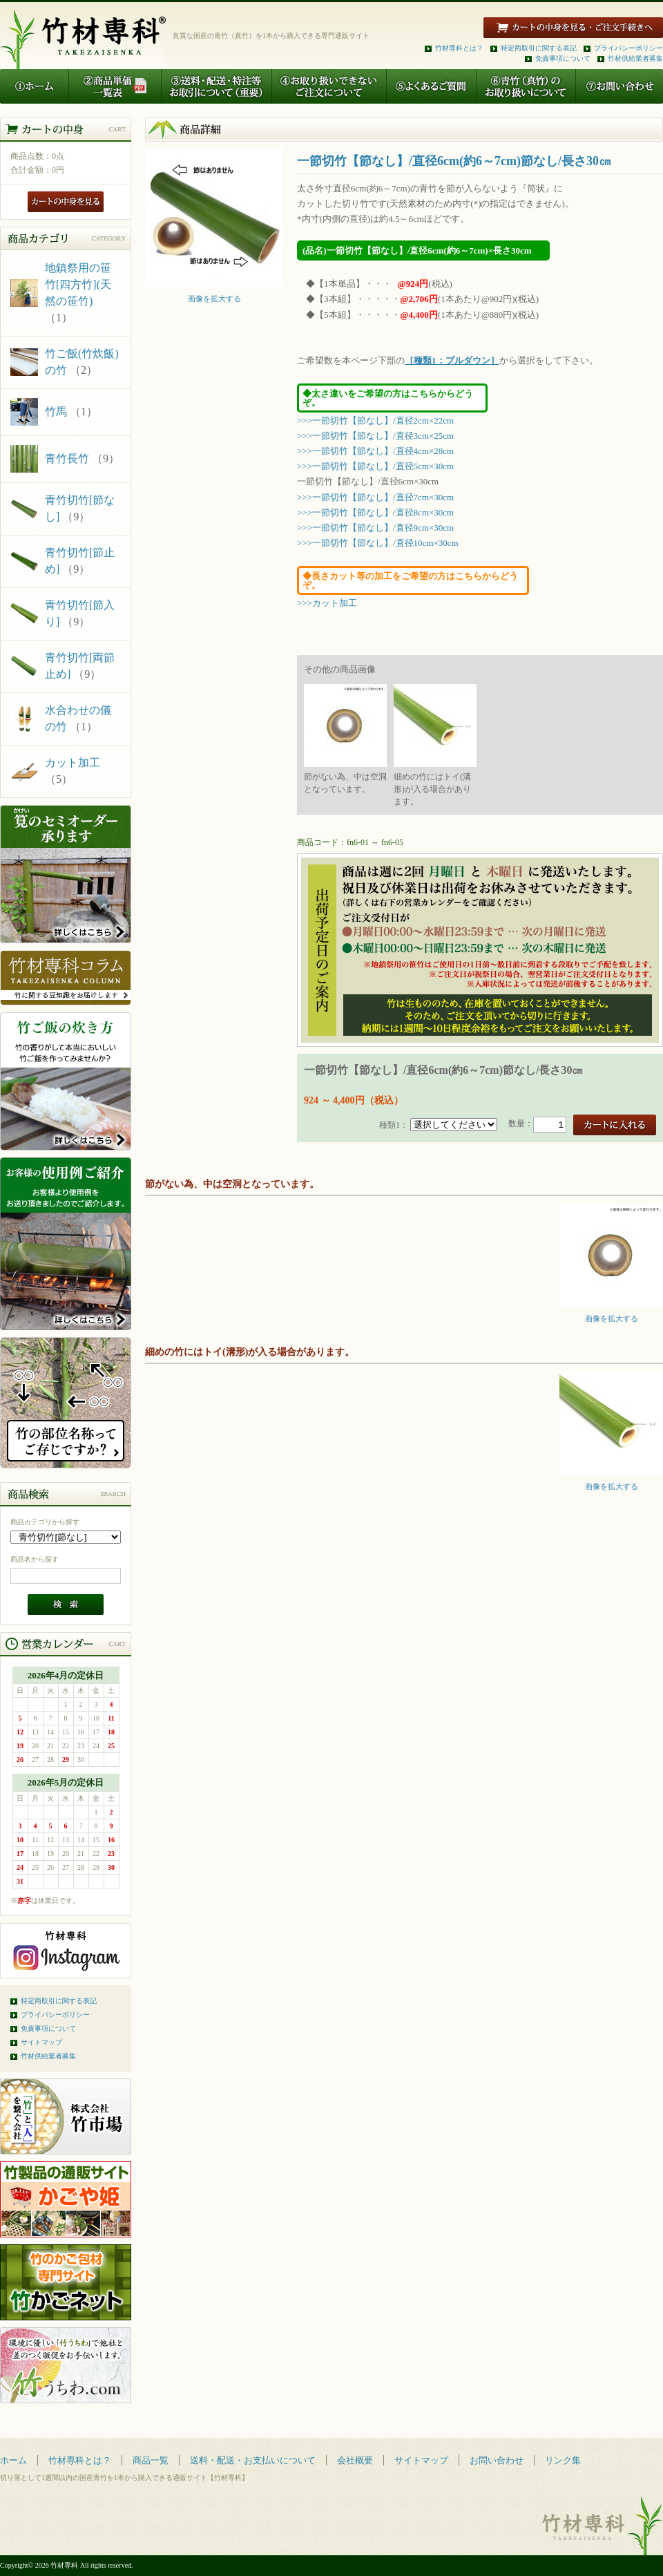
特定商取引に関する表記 (539, 48)
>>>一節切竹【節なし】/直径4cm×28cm (375, 451)
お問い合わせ (496, 2460)
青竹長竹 (67, 458)
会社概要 (355, 2460)
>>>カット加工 (327, 603)
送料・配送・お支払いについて (253, 2460)
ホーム (13, 2460)
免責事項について (562, 58)
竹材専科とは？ (459, 48)
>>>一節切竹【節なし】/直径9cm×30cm (375, 527)
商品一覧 (151, 2460)
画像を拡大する (214, 295)
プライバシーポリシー (628, 48)
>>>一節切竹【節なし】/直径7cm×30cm (375, 497)
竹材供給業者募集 (635, 58)
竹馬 (56, 411)
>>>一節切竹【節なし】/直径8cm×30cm (375, 512)
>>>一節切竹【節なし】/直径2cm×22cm (375, 420)
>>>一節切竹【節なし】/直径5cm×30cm (375, 466)
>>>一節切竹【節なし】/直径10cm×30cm (378, 543)
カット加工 (72, 762)
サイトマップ (41, 2042)
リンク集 (563, 2460)
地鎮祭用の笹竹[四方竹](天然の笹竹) (78, 284)
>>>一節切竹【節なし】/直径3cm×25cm (375, 435)
